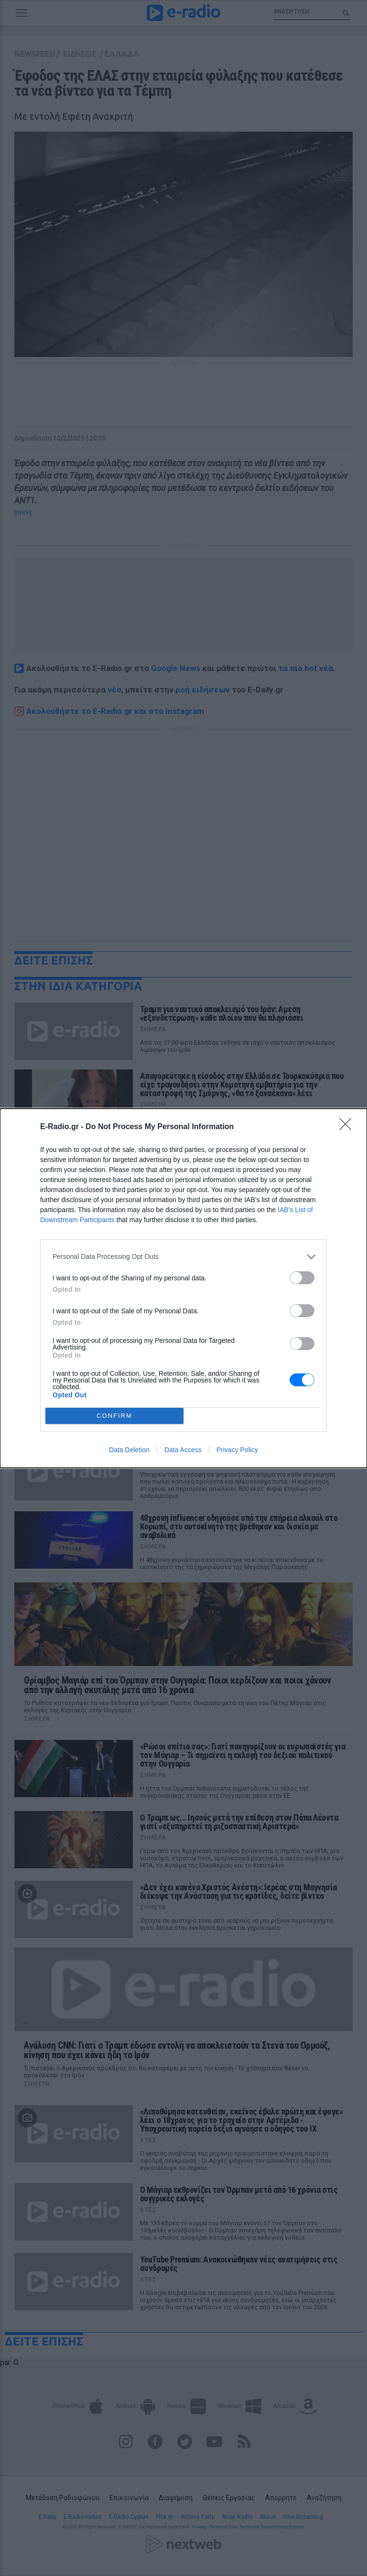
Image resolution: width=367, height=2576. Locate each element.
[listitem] (183, 1257)
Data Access (183, 1450)
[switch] (302, 1277)
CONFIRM (114, 1415)
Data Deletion (129, 1450)
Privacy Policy (237, 1450)
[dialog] (183, 1288)
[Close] (348, 1127)
